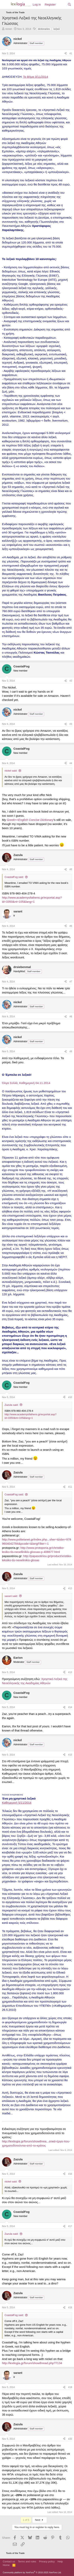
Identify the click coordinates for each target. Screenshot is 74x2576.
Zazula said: (11, 1404)
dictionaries (44, 29)
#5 (70, 869)
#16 (70, 2174)
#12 (70, 1588)
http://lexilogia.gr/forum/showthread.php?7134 (32, 2363)
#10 (70, 1397)
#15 (70, 1754)
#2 (70, 680)
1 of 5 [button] (26, 2519)
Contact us (9, 2561)
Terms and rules (27, 2561)
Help (60, 2561)
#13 (70, 1672)
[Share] (65, 53)
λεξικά (56, 29)
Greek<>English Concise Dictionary (30, 819)
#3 (70, 724)
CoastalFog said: (14, 877)
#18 (70, 2307)
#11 (70, 1486)
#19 (70, 2387)
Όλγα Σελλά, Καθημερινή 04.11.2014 (26, 1083)
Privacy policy (47, 2561)
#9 (70, 1051)
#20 (70, 2439)
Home (6, 2565)
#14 (70, 1707)
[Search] (69, 4)
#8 (70, 1016)
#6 (70, 926)
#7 (70, 981)
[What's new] (61, 4)
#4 (70, 763)
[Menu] (5, 4)
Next (39, 2519)
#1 (70, 53)
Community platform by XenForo (32, 2572)
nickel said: (11, 770)
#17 (70, 2226)
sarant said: (11, 1596)
